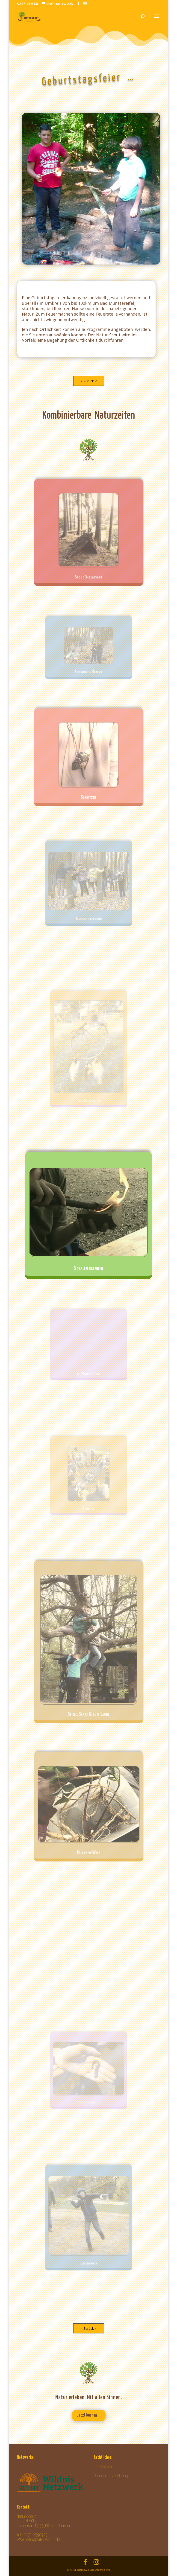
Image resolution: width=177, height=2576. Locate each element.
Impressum (103, 2466)
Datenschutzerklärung (111, 2476)
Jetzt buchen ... (88, 2415)
